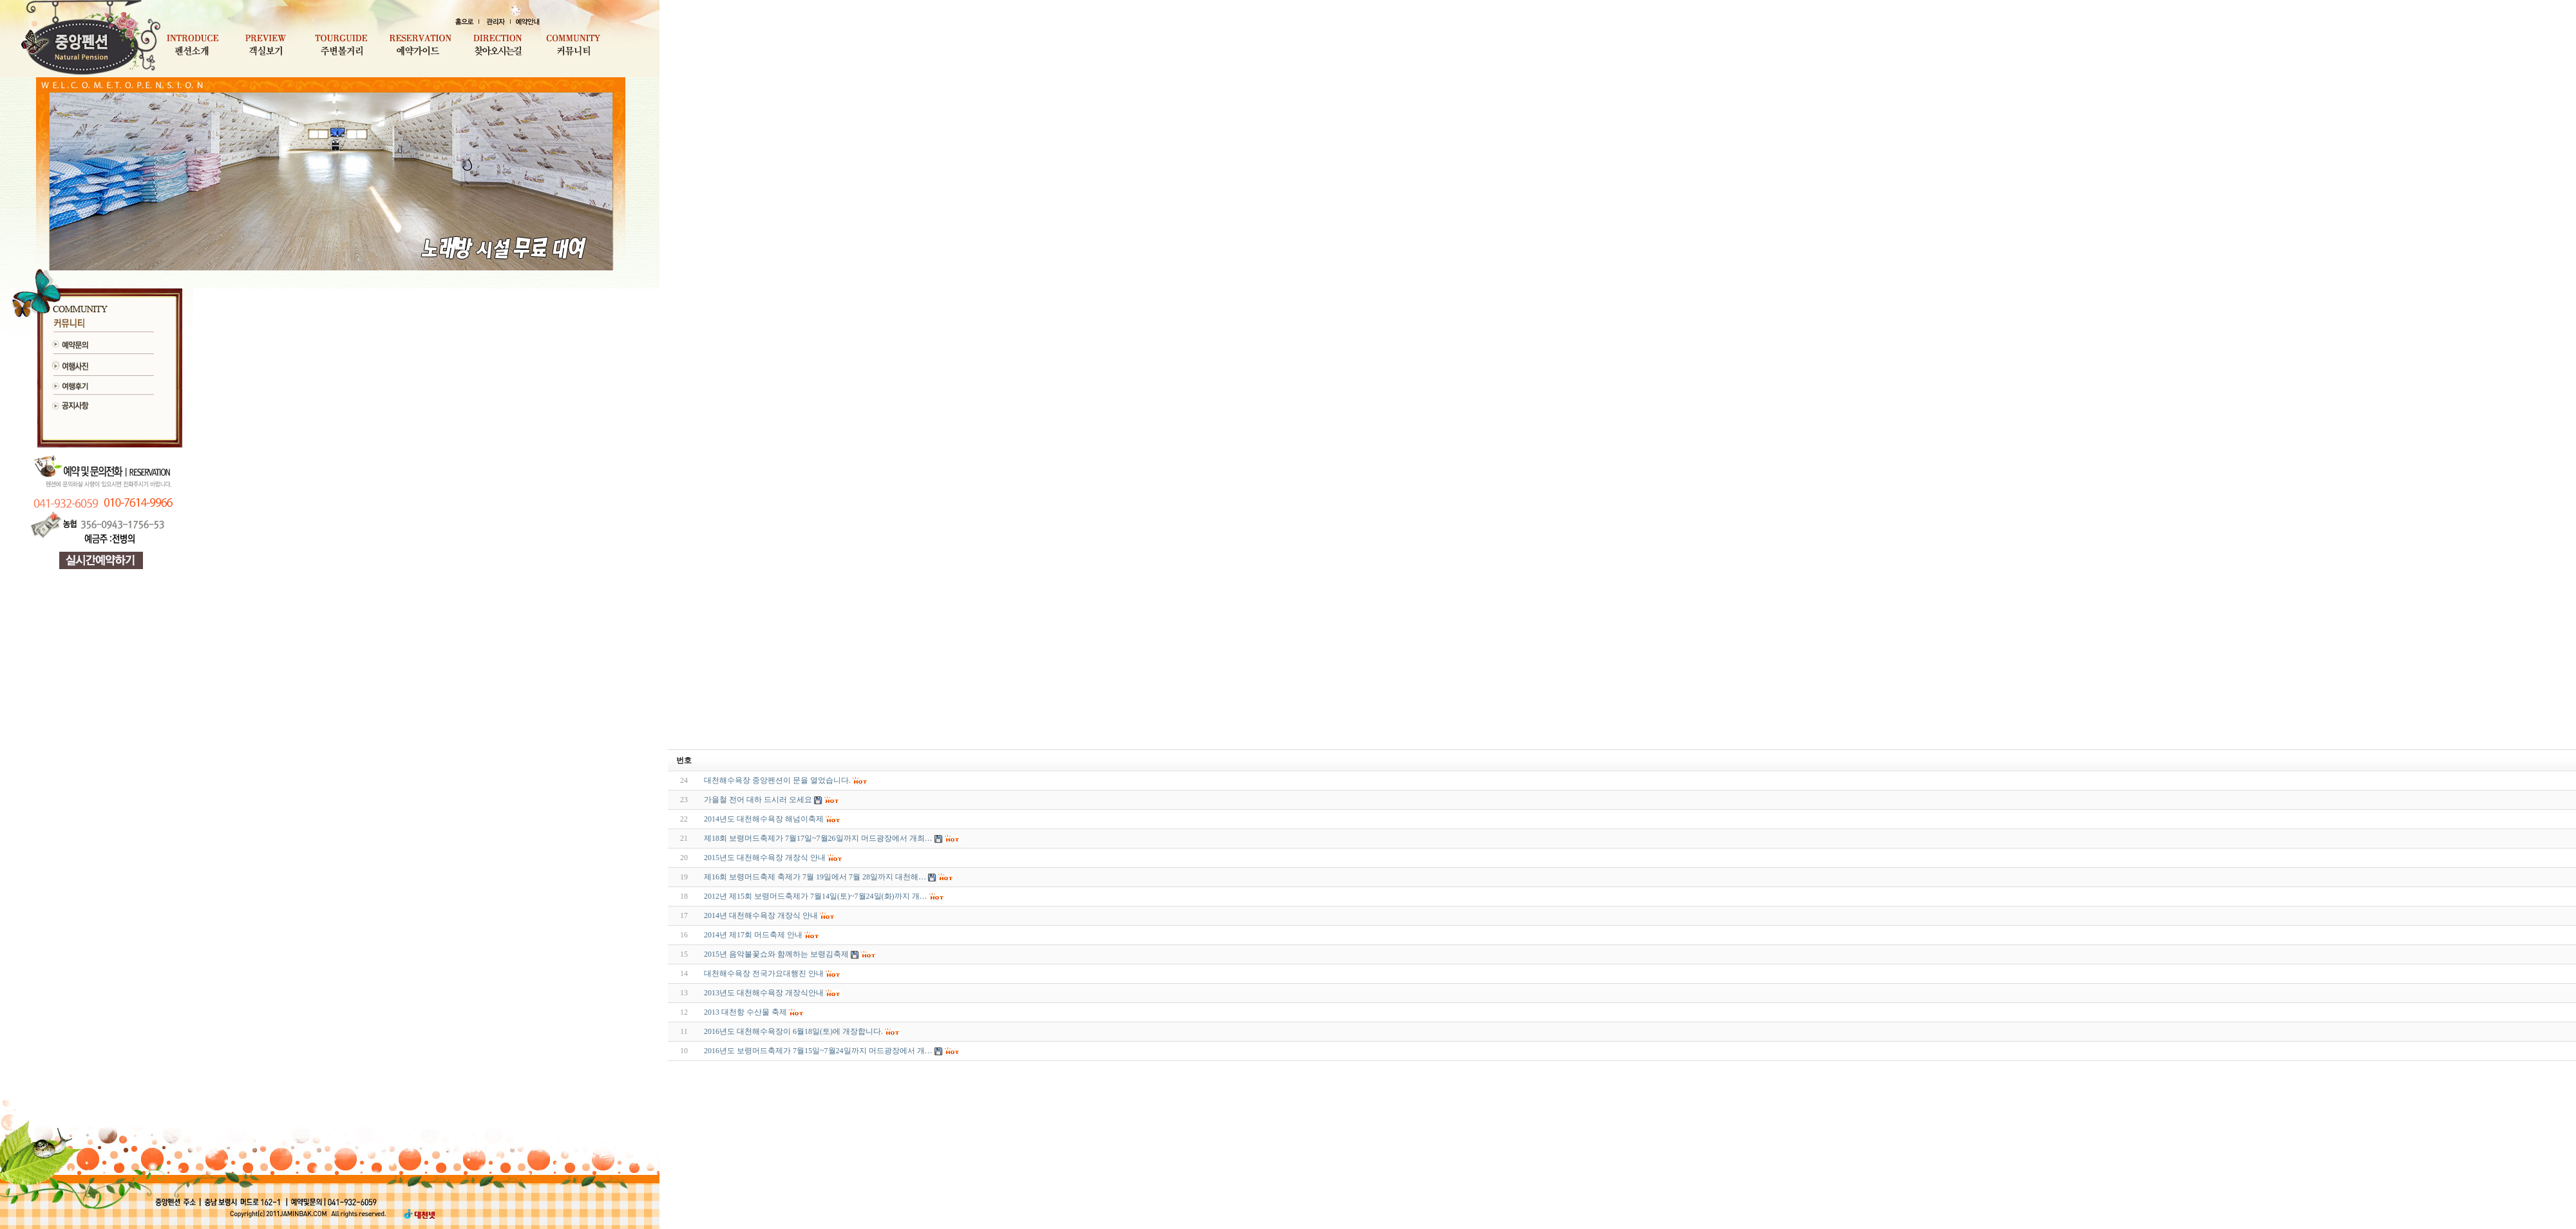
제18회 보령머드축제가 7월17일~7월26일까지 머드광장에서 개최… (818, 838)
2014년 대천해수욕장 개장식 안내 (761, 915)
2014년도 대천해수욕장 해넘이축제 (764, 818)
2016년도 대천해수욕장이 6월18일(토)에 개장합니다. (793, 1031)
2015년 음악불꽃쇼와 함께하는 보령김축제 (776, 954)
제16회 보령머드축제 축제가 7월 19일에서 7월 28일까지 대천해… (815, 876)
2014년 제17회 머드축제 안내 (753, 934)
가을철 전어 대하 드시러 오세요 (758, 799)
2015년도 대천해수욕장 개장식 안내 (765, 857)
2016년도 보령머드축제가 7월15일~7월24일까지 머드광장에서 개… (818, 1050)
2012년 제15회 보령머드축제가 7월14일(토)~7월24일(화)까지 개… (815, 896)
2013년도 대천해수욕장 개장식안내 (764, 992)
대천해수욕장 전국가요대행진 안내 (764, 973)
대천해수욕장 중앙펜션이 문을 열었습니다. (777, 780)
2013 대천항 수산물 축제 (745, 1012)
